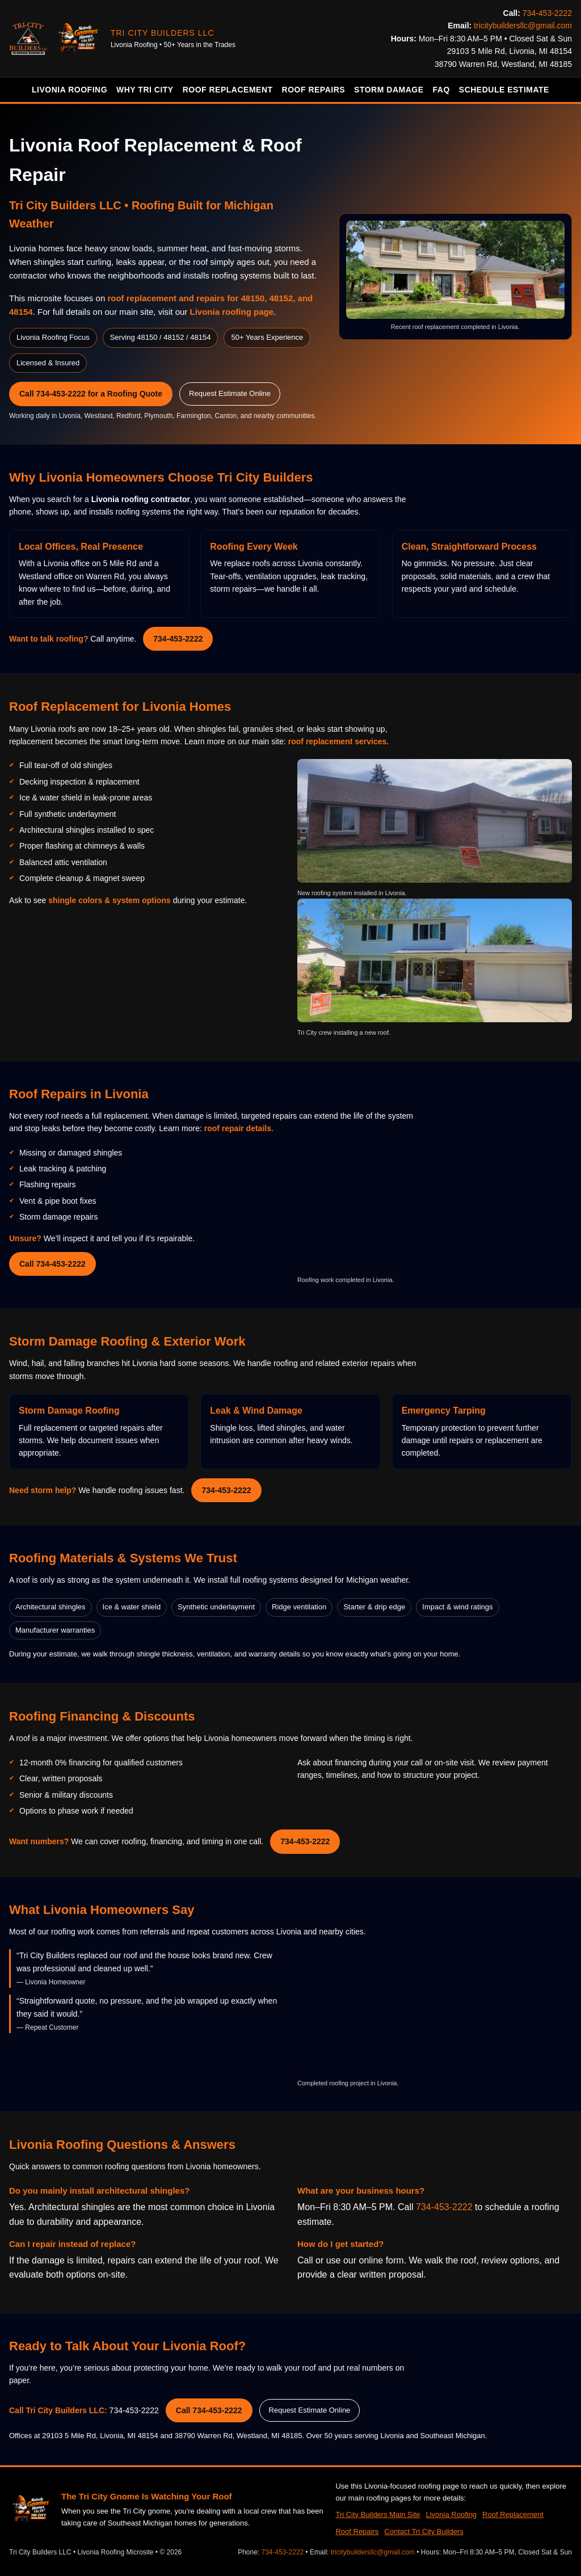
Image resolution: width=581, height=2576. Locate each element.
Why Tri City (145, 89)
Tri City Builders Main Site (377, 2514)
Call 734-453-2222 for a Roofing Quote (90, 393)
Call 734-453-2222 (52, 1263)
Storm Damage (388, 89)
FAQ (441, 89)
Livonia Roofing (69, 89)
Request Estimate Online (230, 393)
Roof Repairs (314, 89)
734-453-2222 (547, 13)
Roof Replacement (228, 89)
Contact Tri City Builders (423, 2531)
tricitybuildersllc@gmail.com (523, 25)
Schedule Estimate (504, 89)
